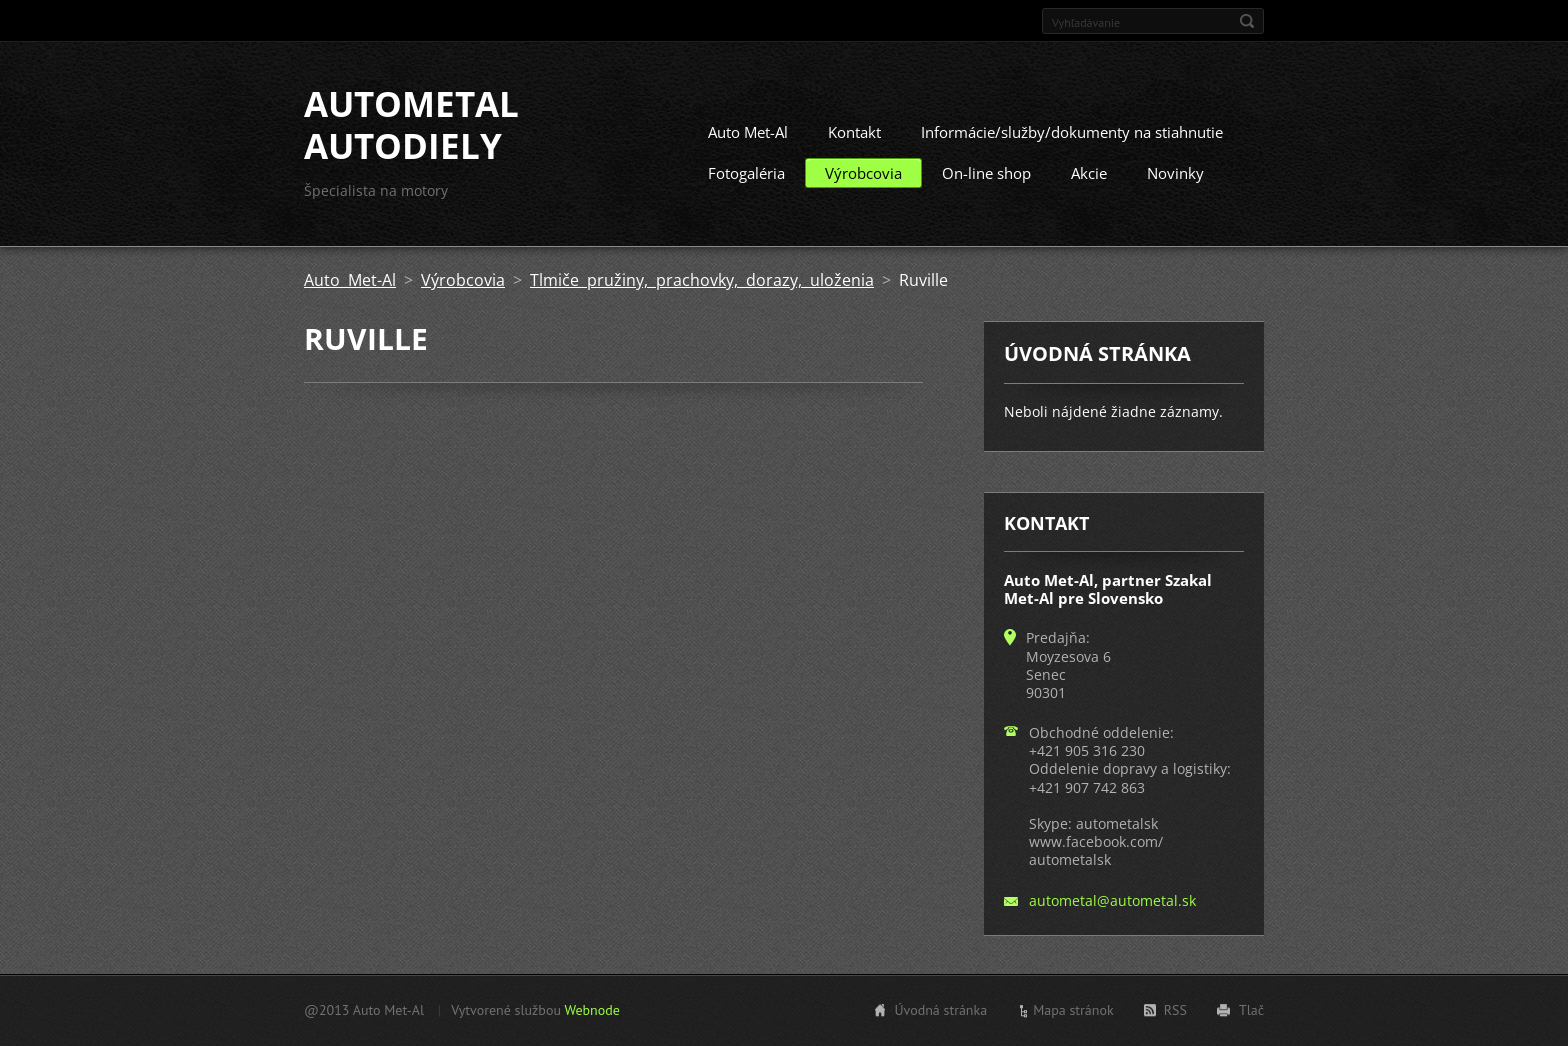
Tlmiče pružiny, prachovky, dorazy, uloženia (702, 280)
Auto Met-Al (748, 132)
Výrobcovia (863, 173)
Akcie (1089, 173)
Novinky (1175, 173)
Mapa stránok (1073, 1010)
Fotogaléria (746, 173)
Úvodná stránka (940, 1010)
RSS (1175, 1010)
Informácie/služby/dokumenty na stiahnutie (1072, 132)
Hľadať (1247, 21)
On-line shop (986, 173)
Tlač (1251, 1010)
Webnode (591, 1010)
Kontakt (854, 132)
